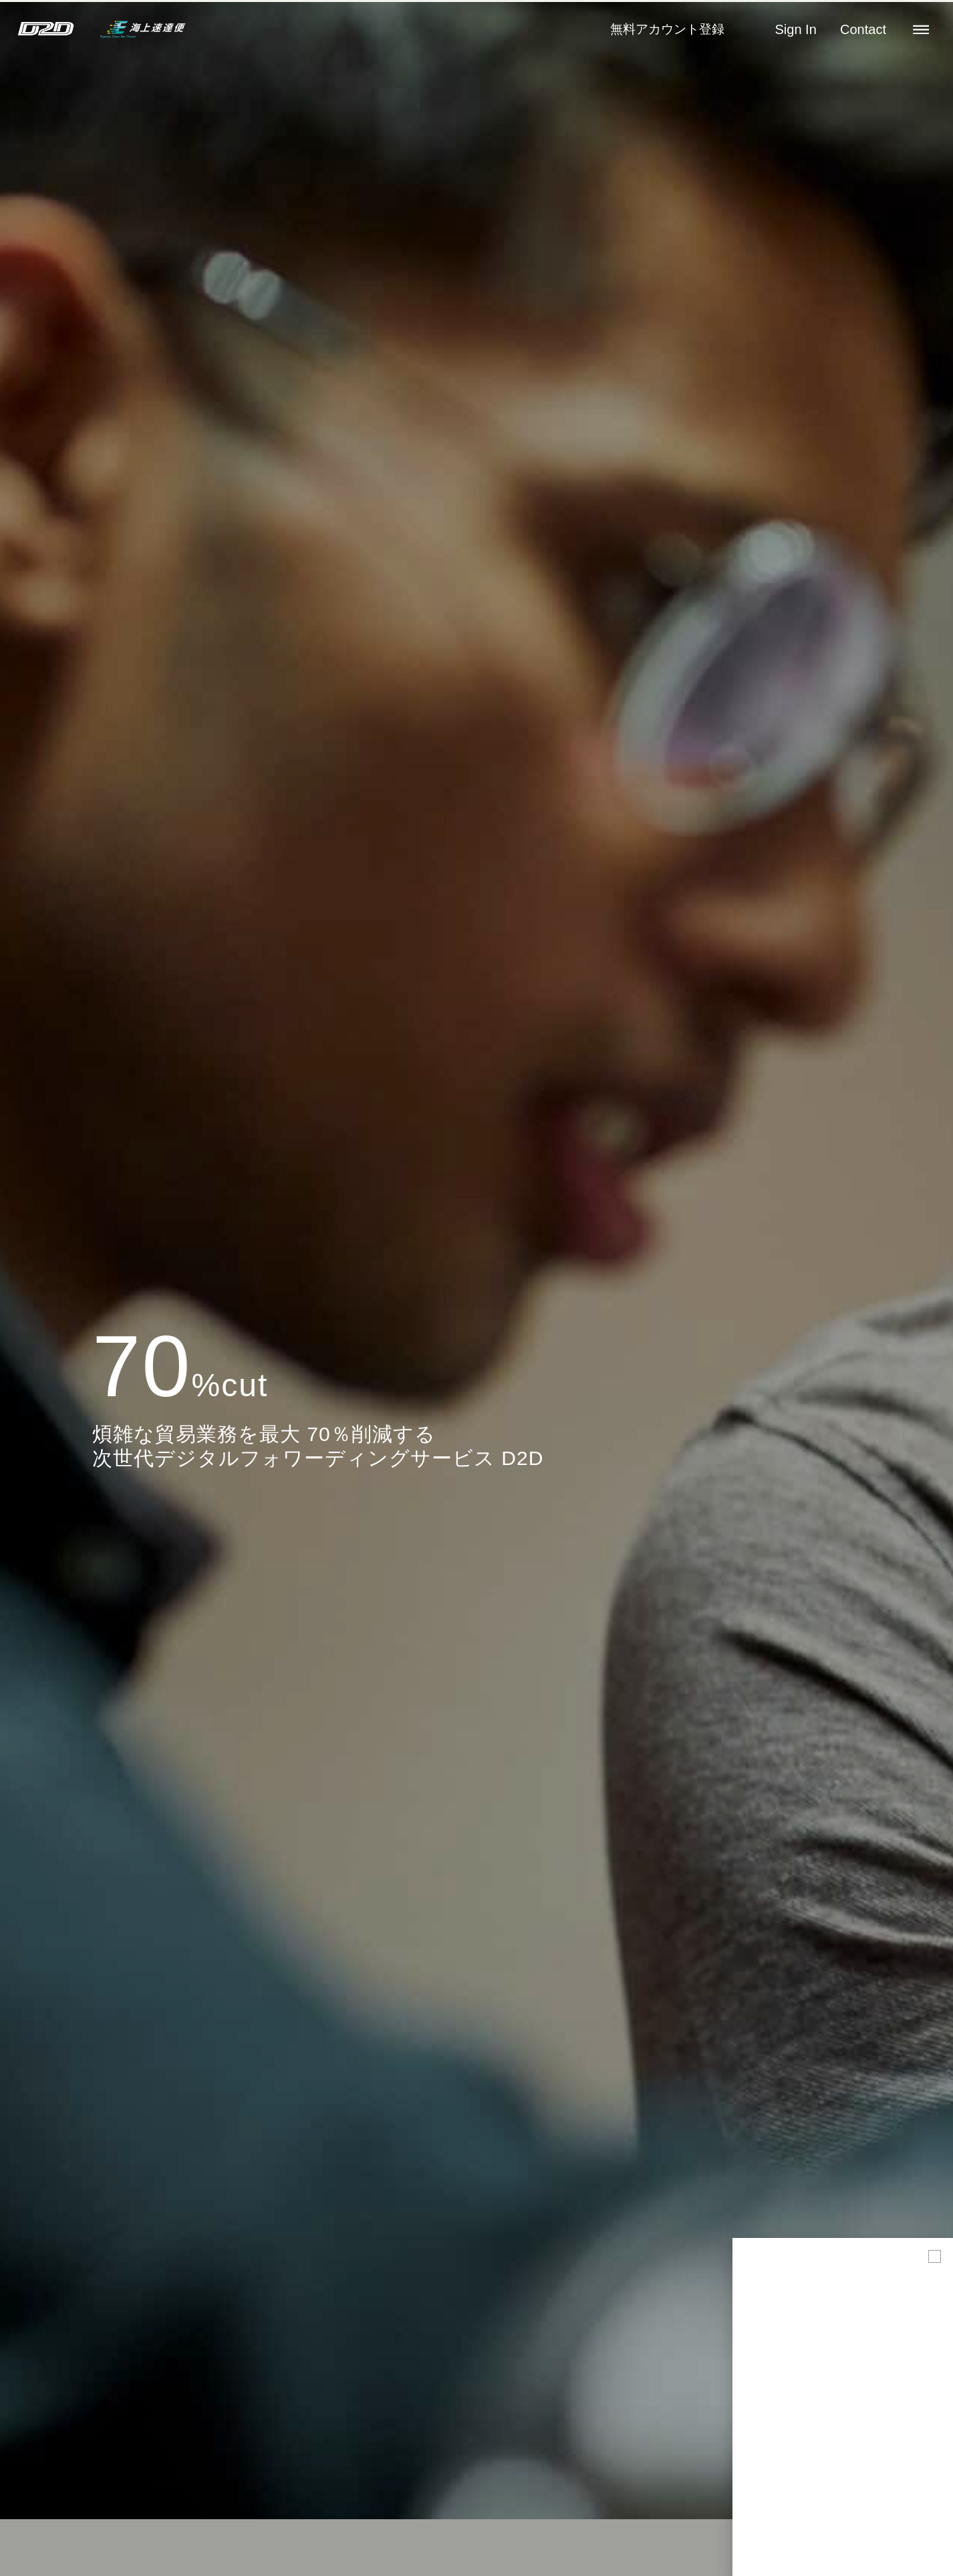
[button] (935, 2256)
